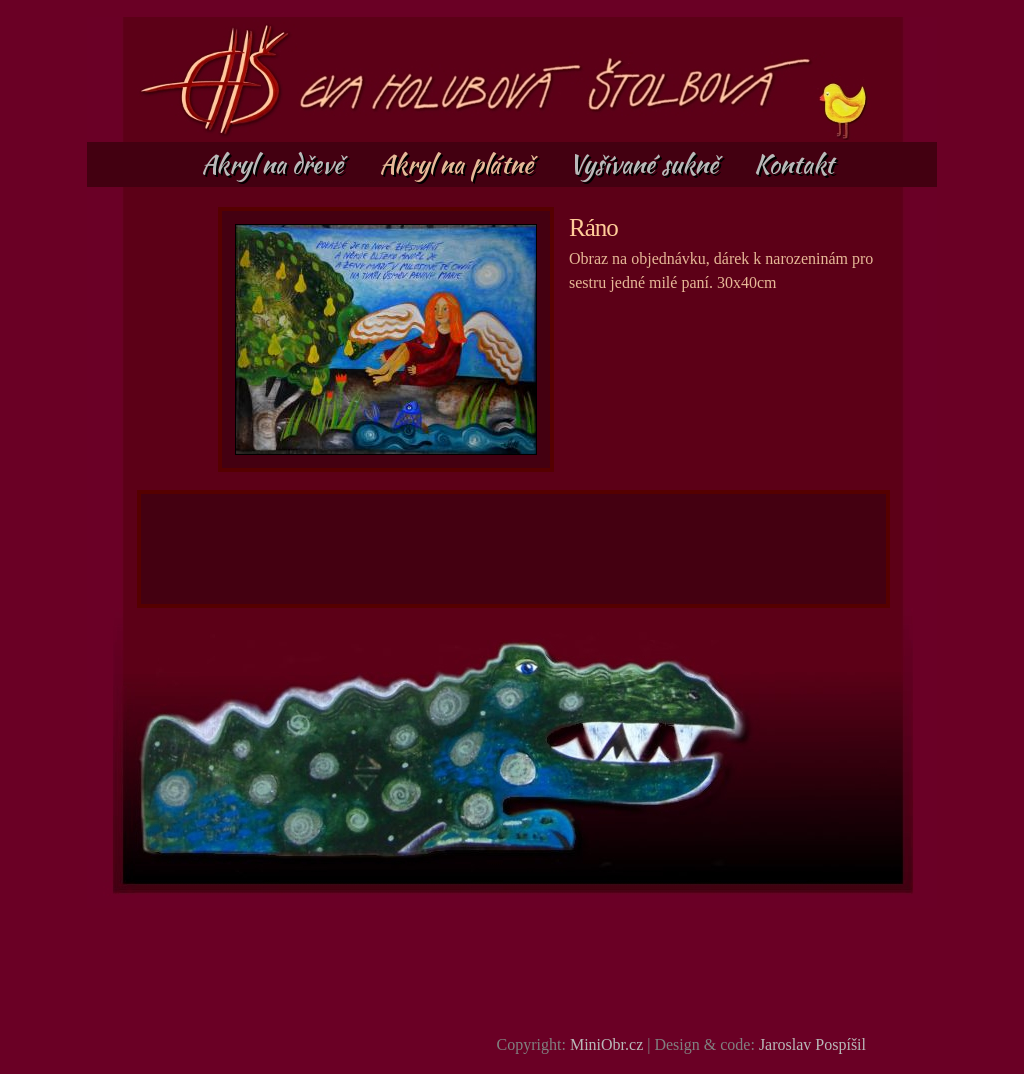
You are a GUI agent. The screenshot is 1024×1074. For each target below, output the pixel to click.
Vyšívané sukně (646, 164)
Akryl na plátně (459, 164)
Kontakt (794, 164)
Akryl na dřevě (275, 164)
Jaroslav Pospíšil (812, 1044)
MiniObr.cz (606, 1044)
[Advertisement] (514, 549)
